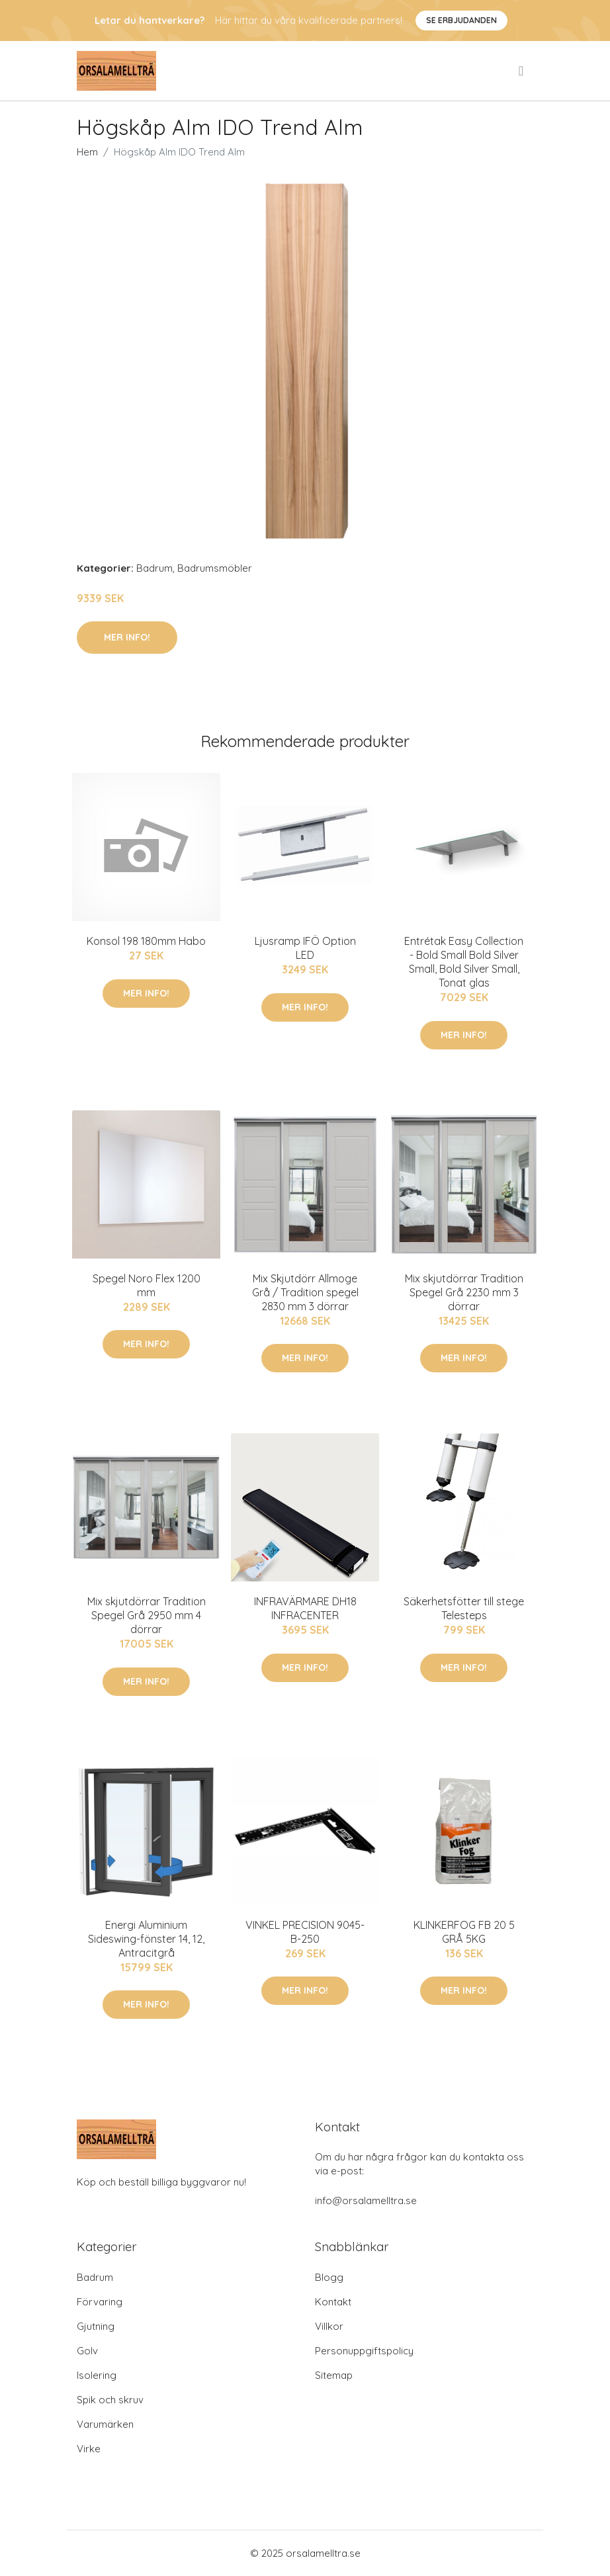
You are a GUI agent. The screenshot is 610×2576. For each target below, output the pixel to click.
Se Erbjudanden (461, 20)
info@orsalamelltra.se (366, 2200)
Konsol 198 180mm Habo (146, 941)
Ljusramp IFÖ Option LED (305, 947)
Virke (89, 2448)
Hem (87, 152)
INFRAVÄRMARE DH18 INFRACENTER (305, 1608)
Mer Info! (127, 637)
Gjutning (95, 2326)
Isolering (96, 2375)
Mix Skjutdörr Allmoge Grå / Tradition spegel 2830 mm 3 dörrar (305, 1292)
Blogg (329, 2277)
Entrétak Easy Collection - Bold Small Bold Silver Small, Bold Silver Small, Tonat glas (463, 961)
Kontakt (333, 2301)
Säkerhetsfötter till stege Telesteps (464, 1608)
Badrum (154, 568)
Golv (87, 2350)
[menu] (522, 71)
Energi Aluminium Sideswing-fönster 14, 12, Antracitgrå (146, 1938)
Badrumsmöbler (214, 568)
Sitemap (334, 2375)
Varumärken (105, 2424)
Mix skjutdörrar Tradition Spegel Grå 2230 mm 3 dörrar (464, 1292)
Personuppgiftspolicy (364, 2350)
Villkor (329, 2326)
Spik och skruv (110, 2399)
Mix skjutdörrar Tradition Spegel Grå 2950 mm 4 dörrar (146, 1615)
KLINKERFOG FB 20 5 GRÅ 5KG (464, 1931)
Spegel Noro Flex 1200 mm (146, 1285)
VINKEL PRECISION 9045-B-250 (305, 1931)
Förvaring (99, 2301)
